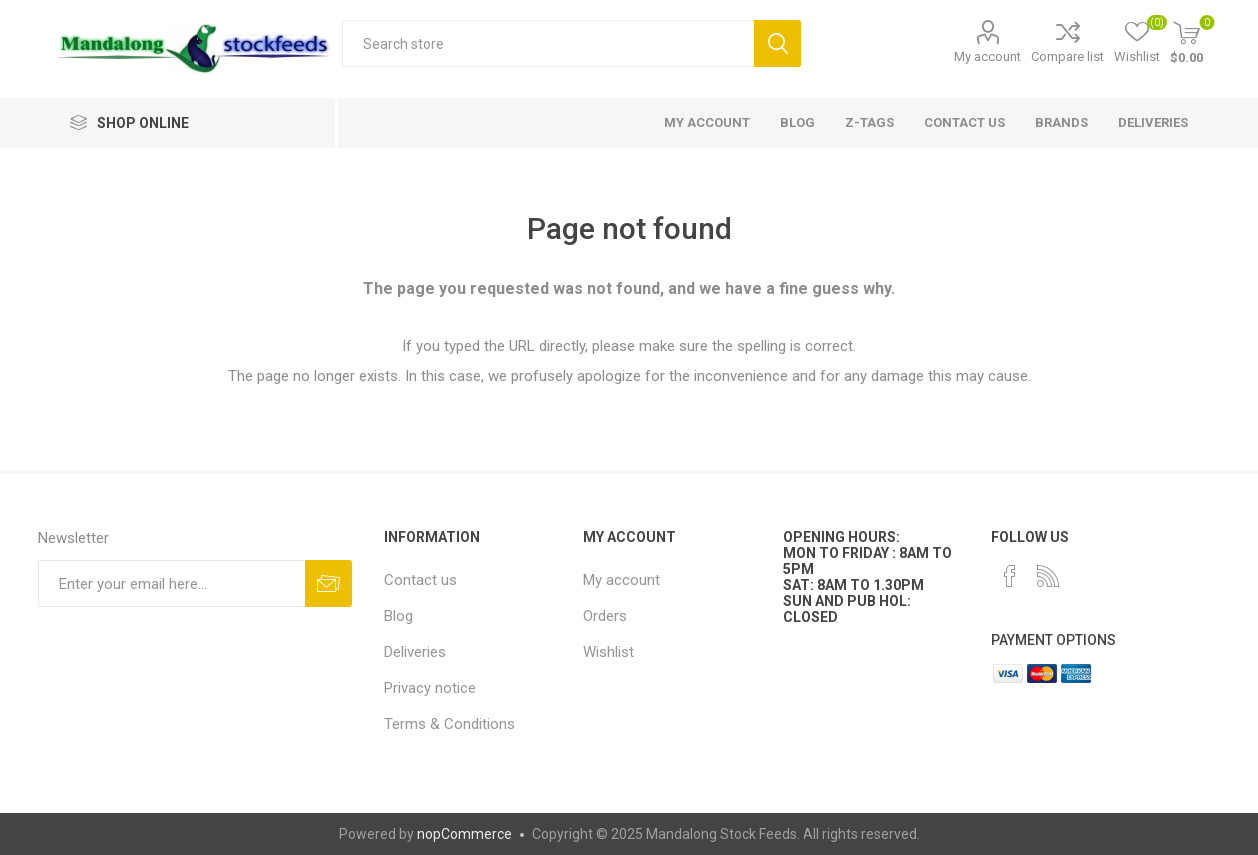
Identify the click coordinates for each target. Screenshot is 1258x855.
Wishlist (608, 652)
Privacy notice (430, 688)
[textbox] (548, 43)
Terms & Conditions (449, 724)
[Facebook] (1010, 576)
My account (987, 56)
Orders (605, 616)
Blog (398, 616)
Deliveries (415, 652)
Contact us (420, 580)
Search (777, 43)
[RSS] (1048, 576)
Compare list (1067, 56)
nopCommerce (464, 834)
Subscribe (328, 583)
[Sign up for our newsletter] (172, 583)
